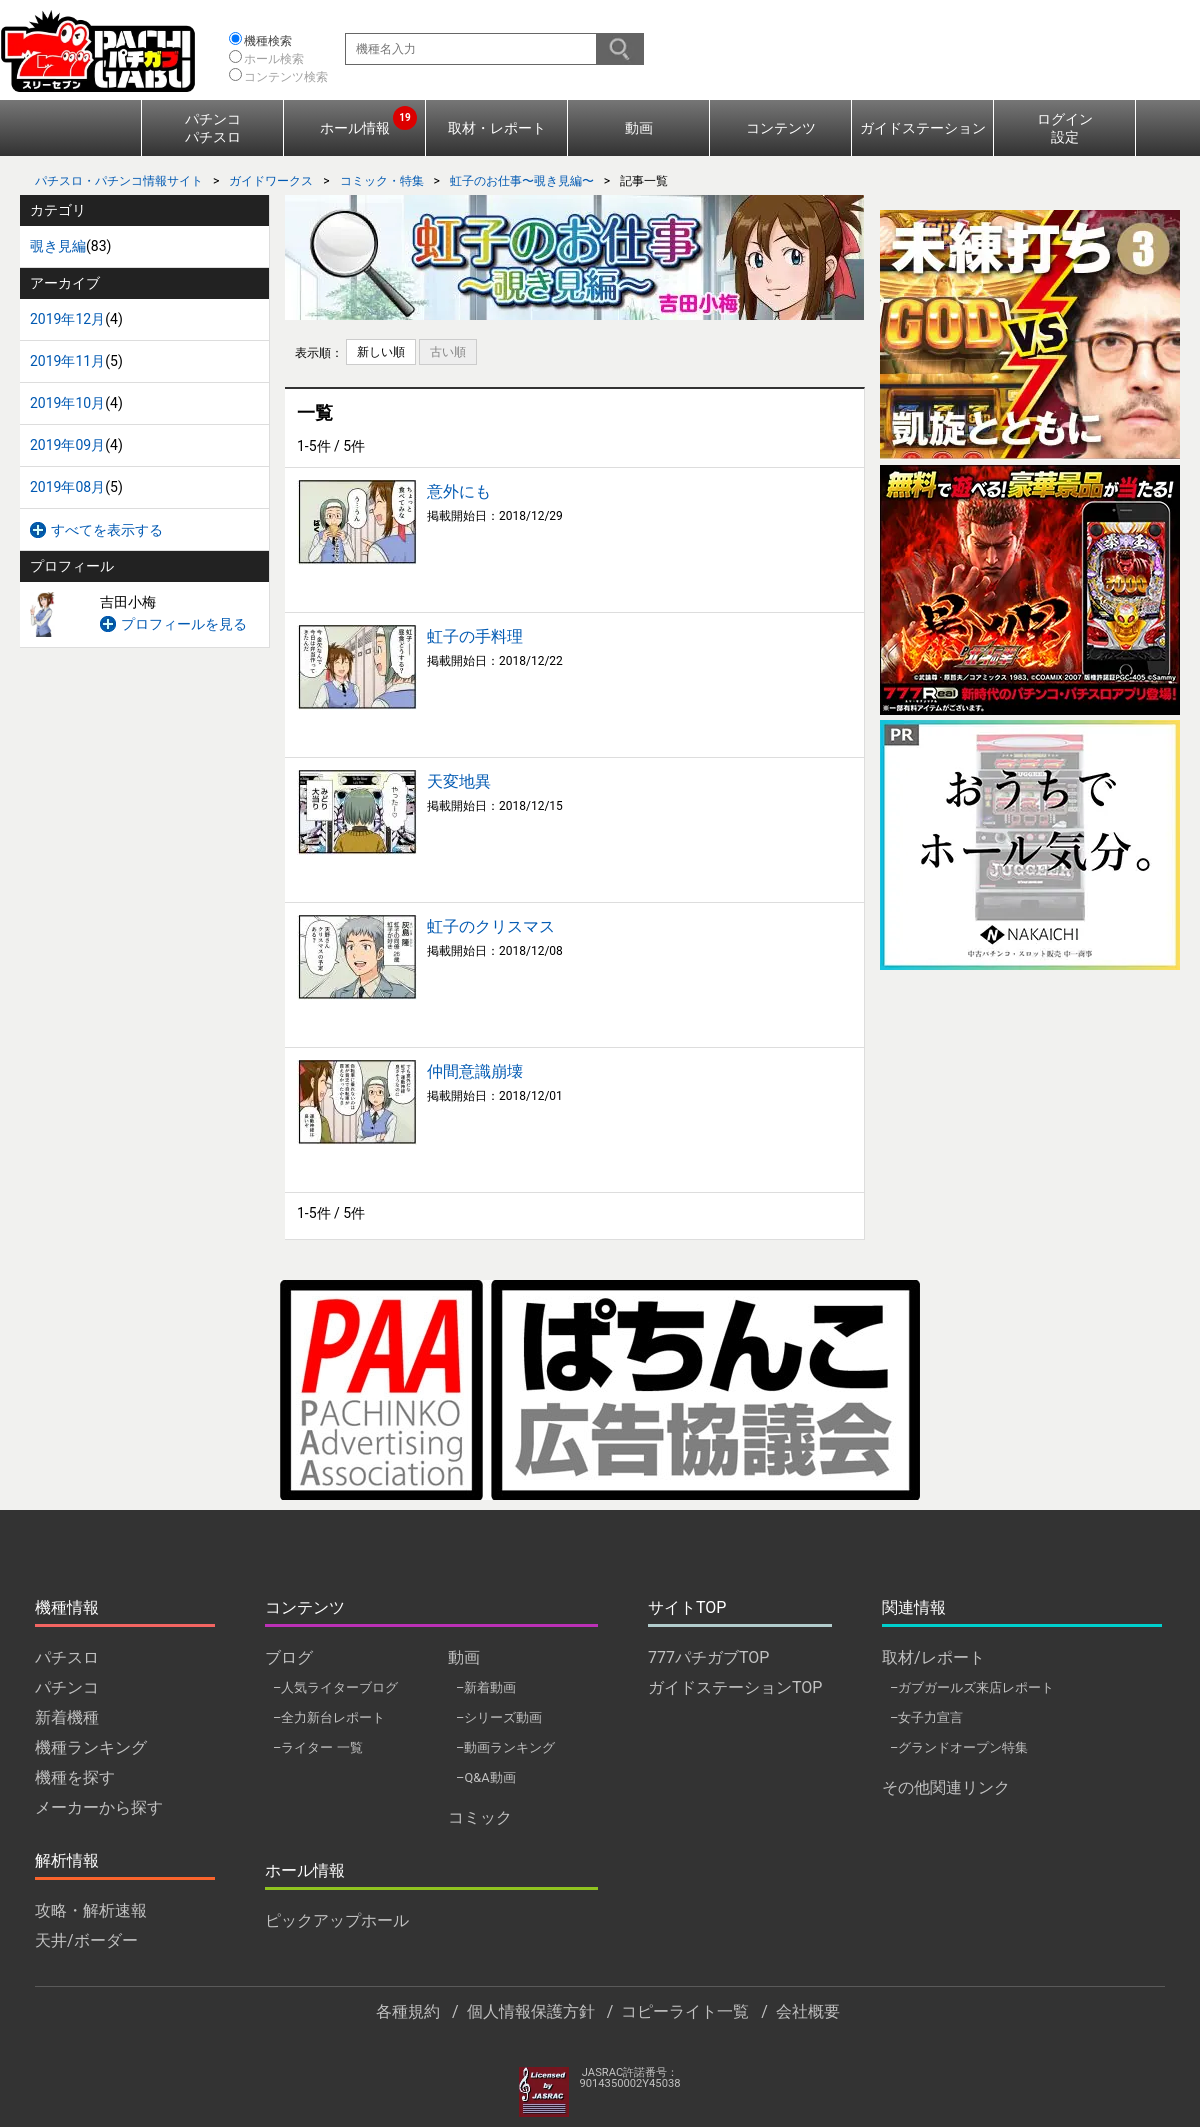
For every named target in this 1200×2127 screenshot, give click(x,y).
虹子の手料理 (475, 636)
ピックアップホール (337, 1920)
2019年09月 (67, 445)
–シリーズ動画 (499, 1717)
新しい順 (381, 352)
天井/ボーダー (86, 1940)
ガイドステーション (923, 128)
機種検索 (268, 41)
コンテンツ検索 (286, 77)
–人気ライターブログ (335, 1687)
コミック (480, 1817)
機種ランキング (91, 1747)
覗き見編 (58, 246)
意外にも (459, 491)
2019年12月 (67, 319)
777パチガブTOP (708, 1657)
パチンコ (67, 1687)
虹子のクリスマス (491, 926)
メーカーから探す (99, 1807)
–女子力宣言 (926, 1717)
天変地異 (459, 781)
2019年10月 (67, 403)
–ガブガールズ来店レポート (972, 1687)
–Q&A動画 (486, 1777)
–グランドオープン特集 (959, 1747)
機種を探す (75, 1777)
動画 (639, 128)
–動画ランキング (505, 1747)
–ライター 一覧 (318, 1747)
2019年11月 (67, 361)
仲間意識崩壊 (475, 1071)
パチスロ (67, 1657)
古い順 (448, 352)
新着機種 (67, 1717)
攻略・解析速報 (91, 1910)
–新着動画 (486, 1687)
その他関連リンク (946, 1787)
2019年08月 (67, 487)
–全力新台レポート (329, 1717)
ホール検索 (274, 59)
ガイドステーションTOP (735, 1687)
